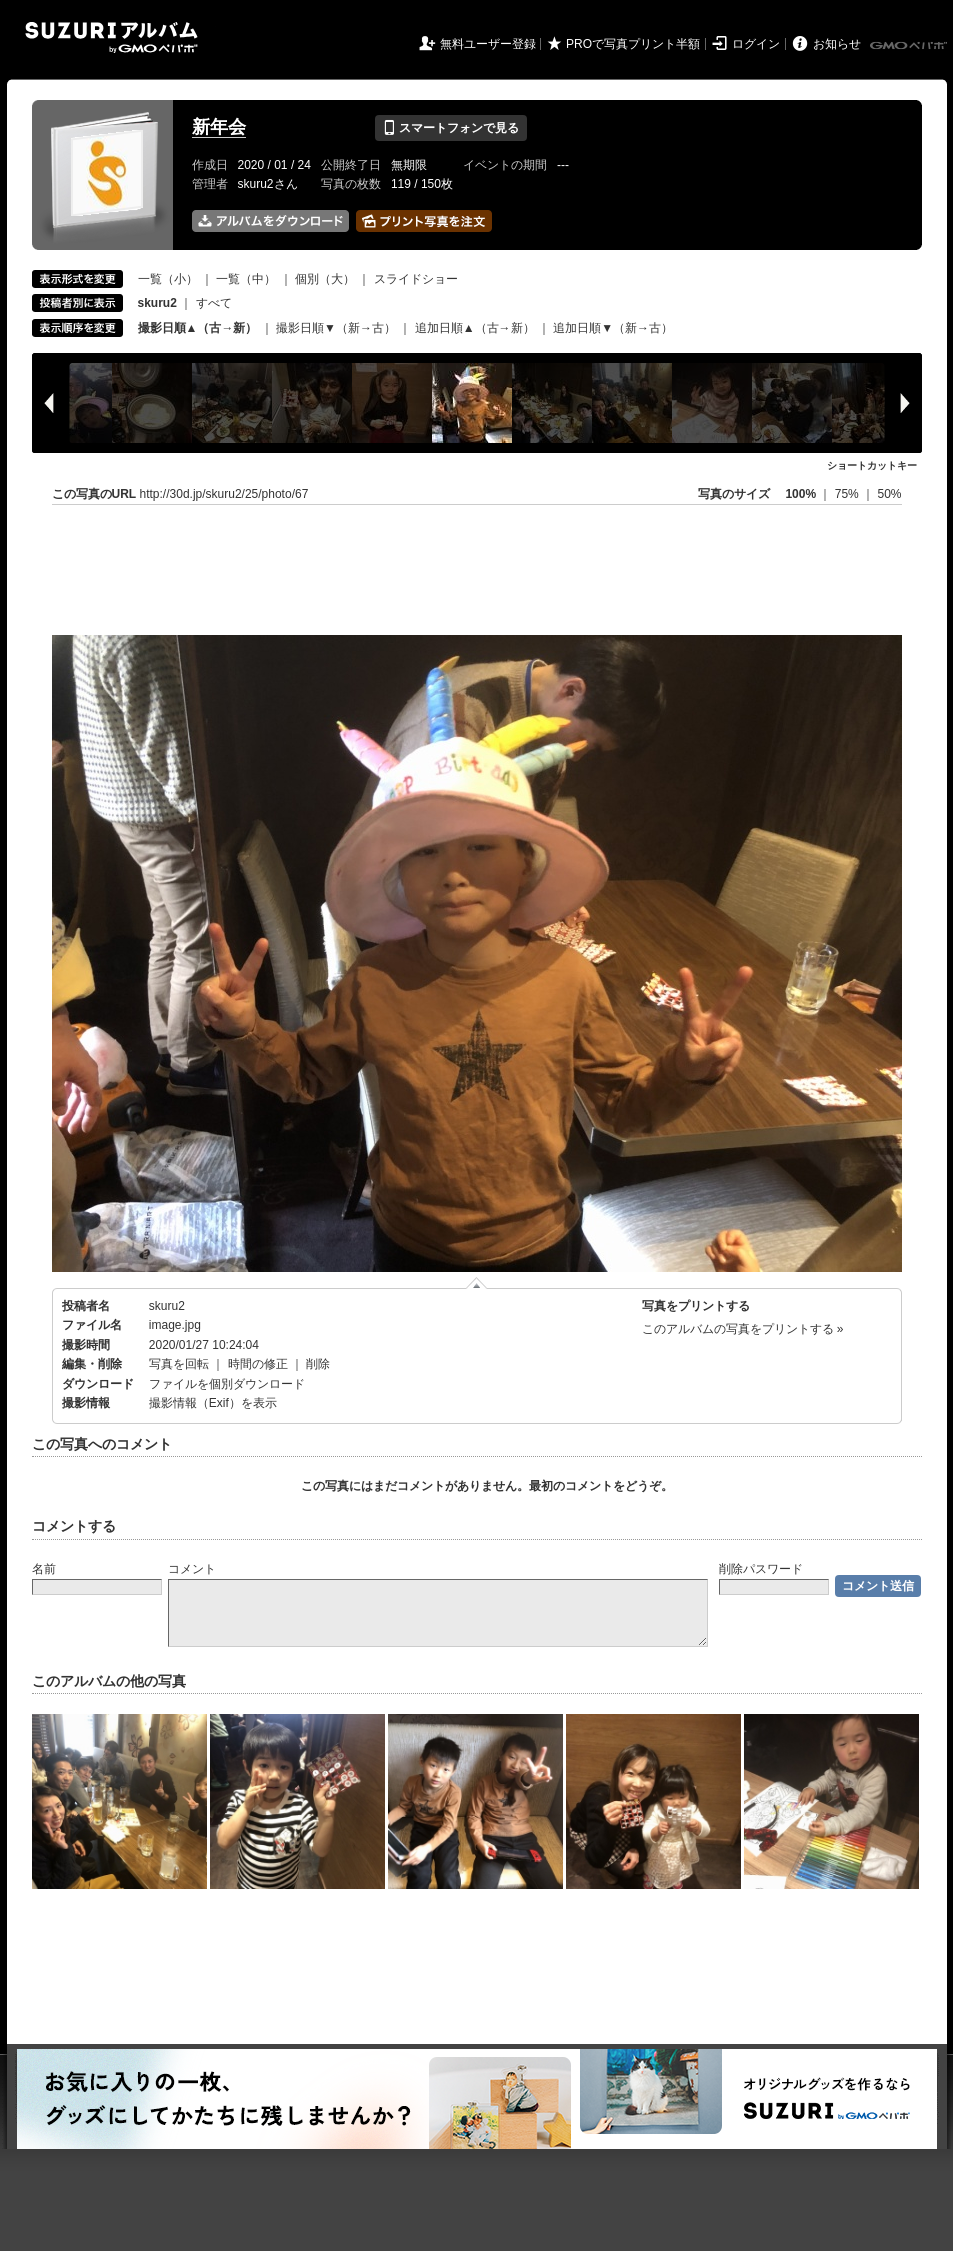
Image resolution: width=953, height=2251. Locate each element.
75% (848, 494)
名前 (44, 1569)
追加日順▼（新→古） (613, 328)
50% (889, 494)
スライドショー (416, 279)
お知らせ (837, 44)
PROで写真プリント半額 (633, 44)
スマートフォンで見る (450, 128)
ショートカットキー (872, 465)
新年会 (219, 127)
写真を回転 (179, 1364)
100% (800, 494)
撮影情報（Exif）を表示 (213, 1403)
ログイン (756, 44)
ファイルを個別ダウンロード (227, 1384)
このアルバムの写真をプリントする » (743, 1329)
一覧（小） (168, 279)
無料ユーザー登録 (488, 44)
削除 (318, 1364)
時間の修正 (258, 1364)
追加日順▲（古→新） (475, 328)
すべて (214, 303)
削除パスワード (761, 1569)
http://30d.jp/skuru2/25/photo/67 (224, 494)
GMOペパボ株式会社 (910, 46)
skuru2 (167, 1306)
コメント (192, 1569)
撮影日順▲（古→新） (198, 328)
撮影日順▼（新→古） (336, 328)
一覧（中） (246, 279)
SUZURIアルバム (111, 37)
